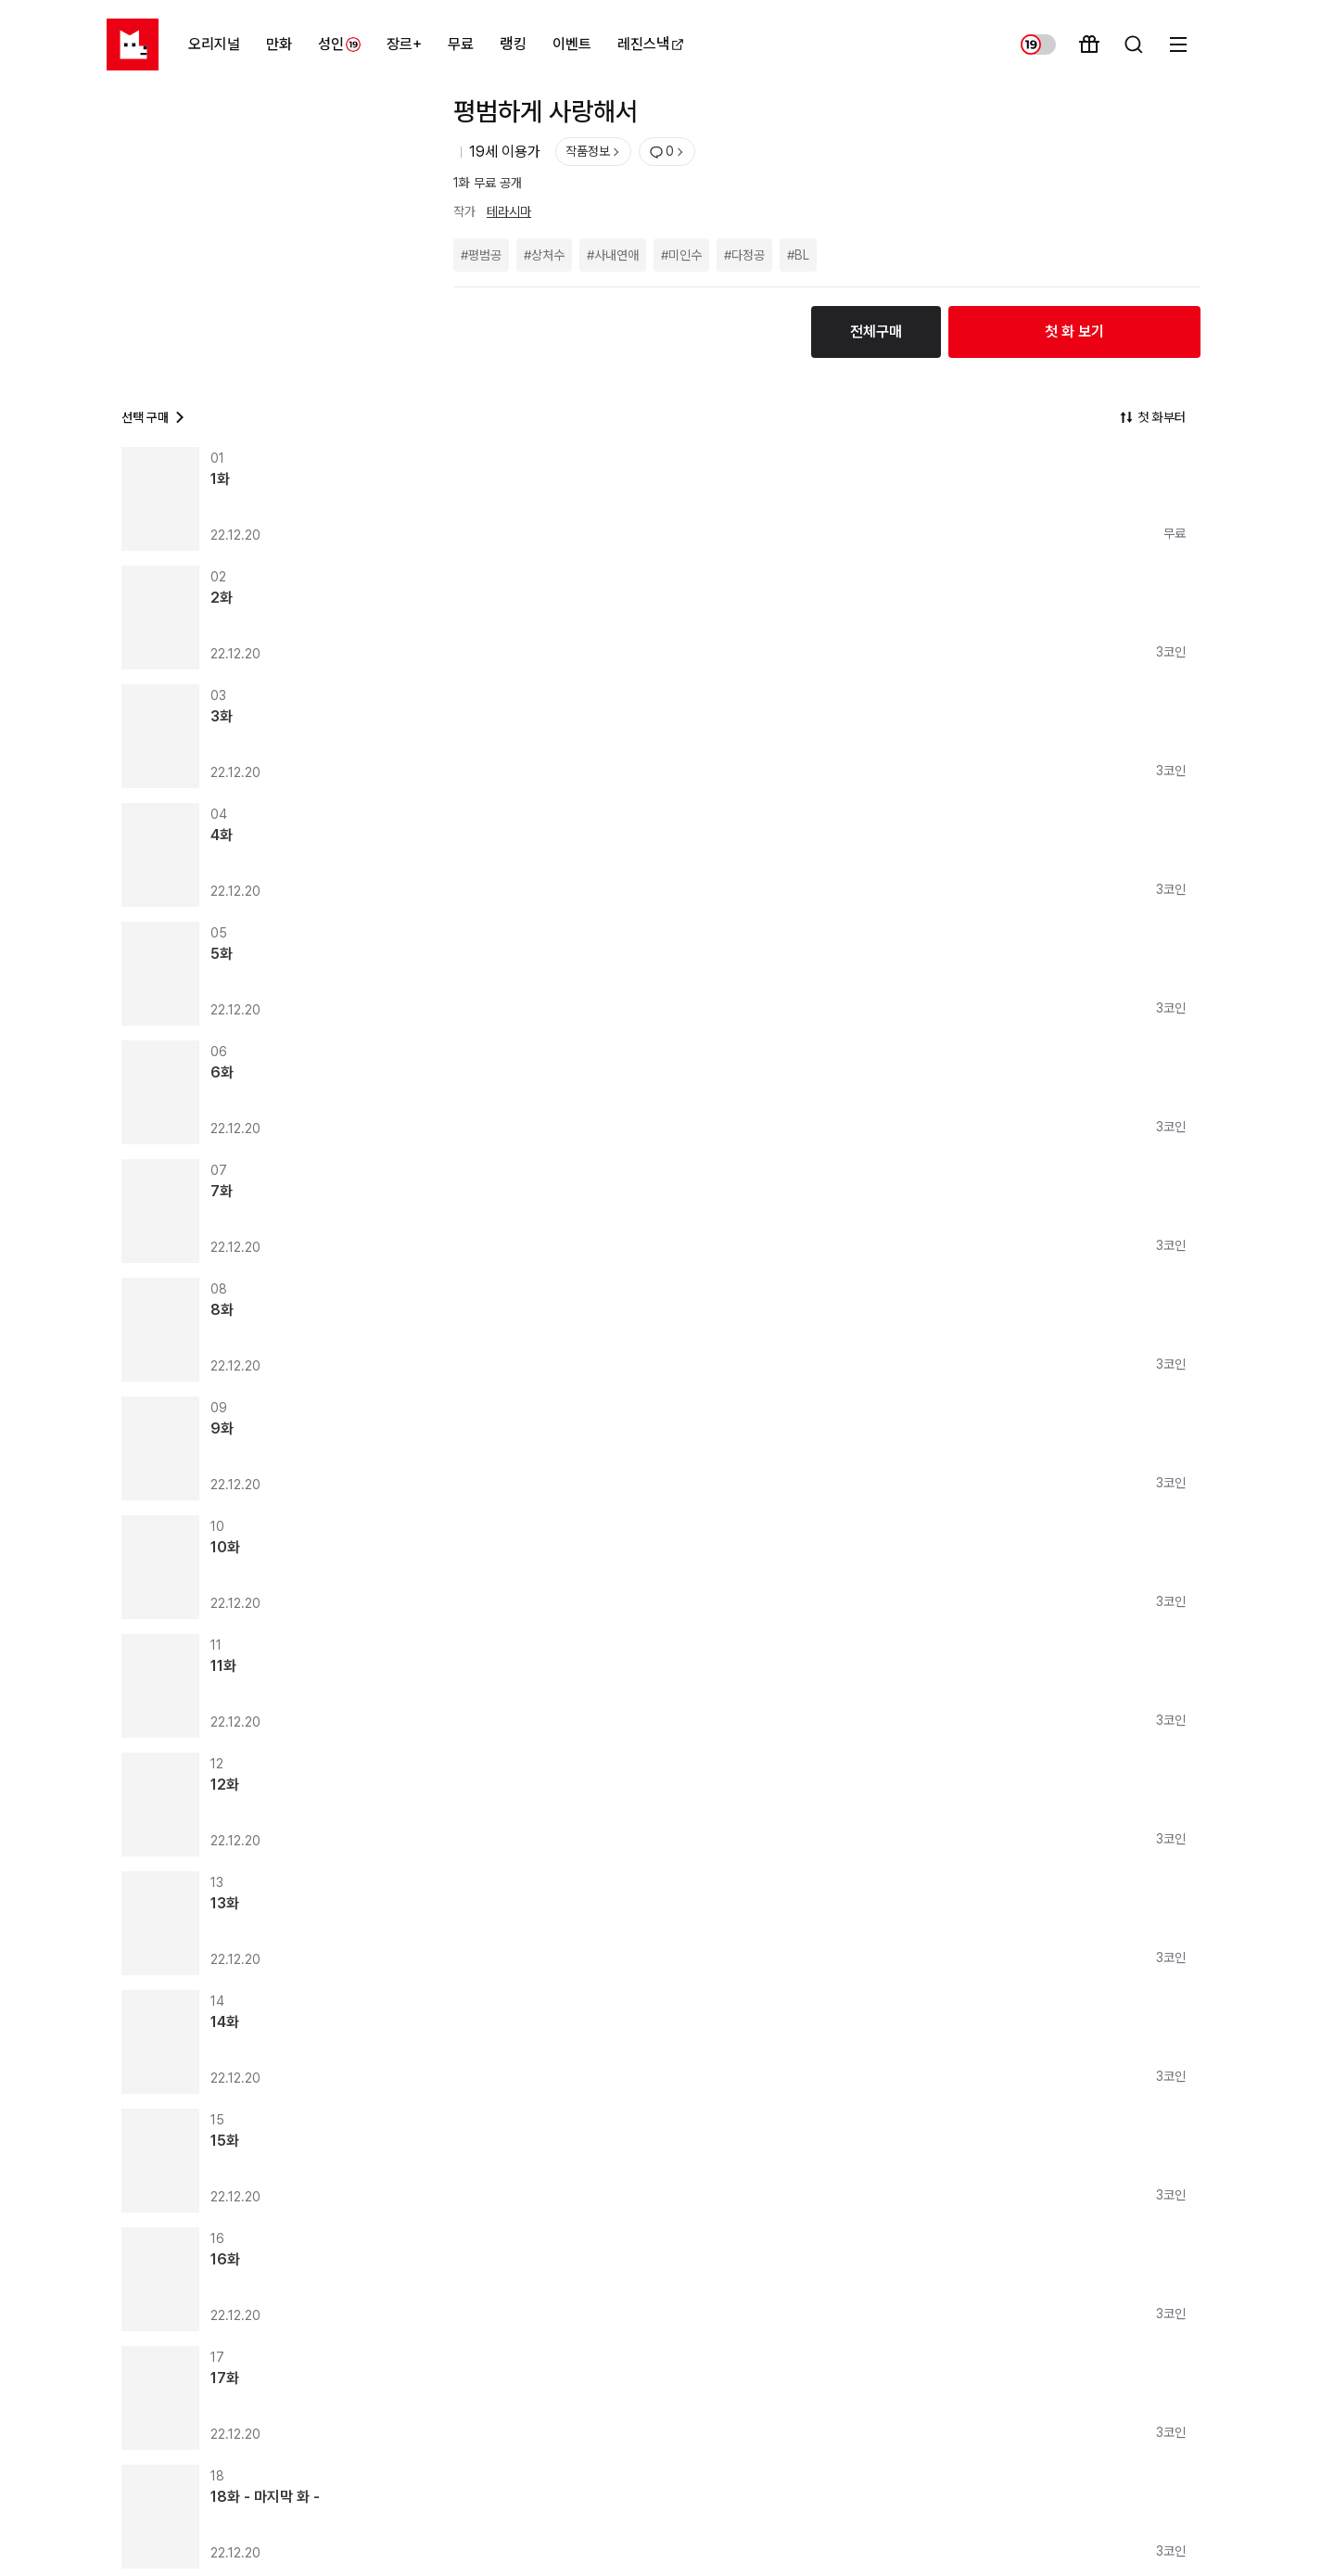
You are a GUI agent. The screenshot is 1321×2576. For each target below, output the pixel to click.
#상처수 (544, 255)
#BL (798, 255)
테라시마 (509, 211)
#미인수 (681, 255)
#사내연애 (613, 255)
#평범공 (481, 255)
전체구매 (876, 331)
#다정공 (744, 255)
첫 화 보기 (1074, 331)
